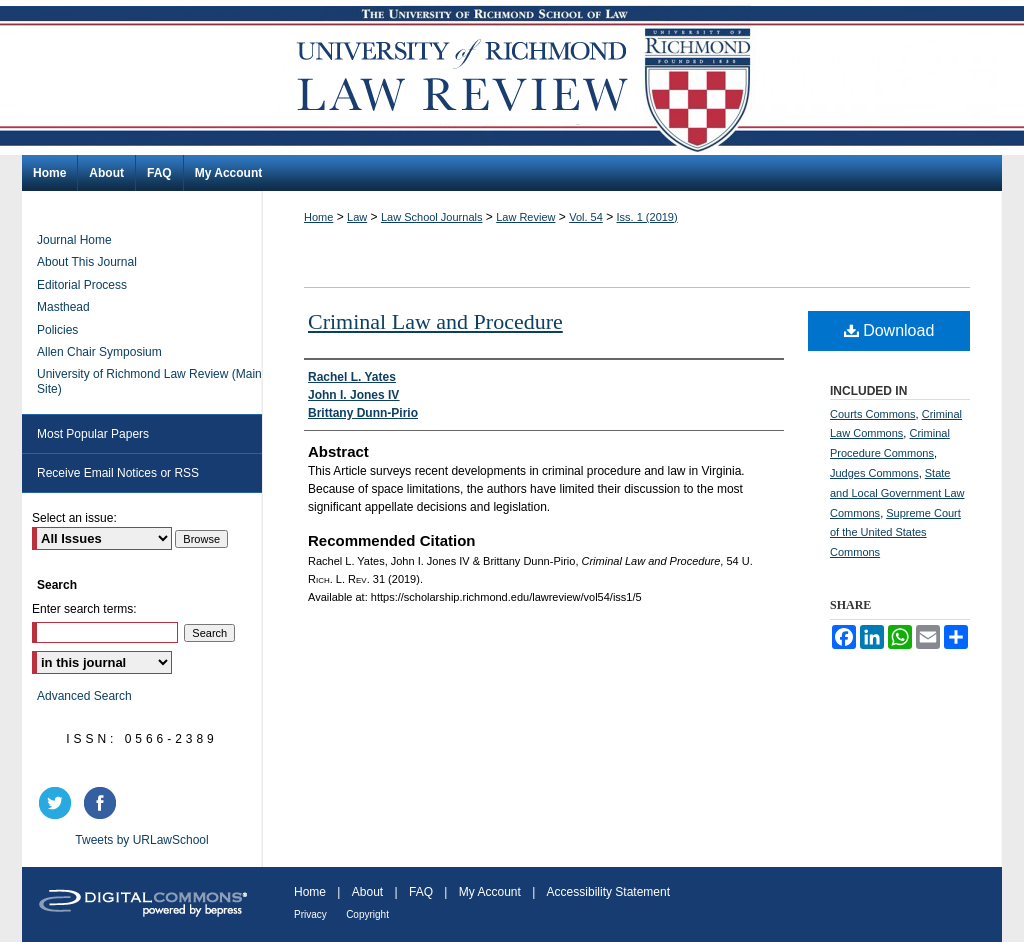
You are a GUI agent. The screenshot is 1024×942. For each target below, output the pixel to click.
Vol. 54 (586, 217)
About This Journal (87, 262)
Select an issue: (74, 518)
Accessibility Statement (608, 892)
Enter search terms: (84, 609)
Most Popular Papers (93, 434)
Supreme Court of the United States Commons (895, 533)
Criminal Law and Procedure (435, 321)
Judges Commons (874, 473)
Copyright (367, 914)
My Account (490, 892)
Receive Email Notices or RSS (118, 473)
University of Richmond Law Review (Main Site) (149, 381)
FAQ (421, 892)
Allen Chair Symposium (99, 352)
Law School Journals (432, 217)
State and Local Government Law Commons (897, 493)
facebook (103, 803)
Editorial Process (82, 285)
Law (357, 217)
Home (318, 217)
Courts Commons (873, 414)
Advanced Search (84, 696)
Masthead (63, 307)
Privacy (310, 914)
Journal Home (74, 240)
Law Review (525, 217)
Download (889, 330)
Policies (57, 330)
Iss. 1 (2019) (647, 217)
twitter (58, 803)
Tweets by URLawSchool (141, 840)
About (367, 892)
